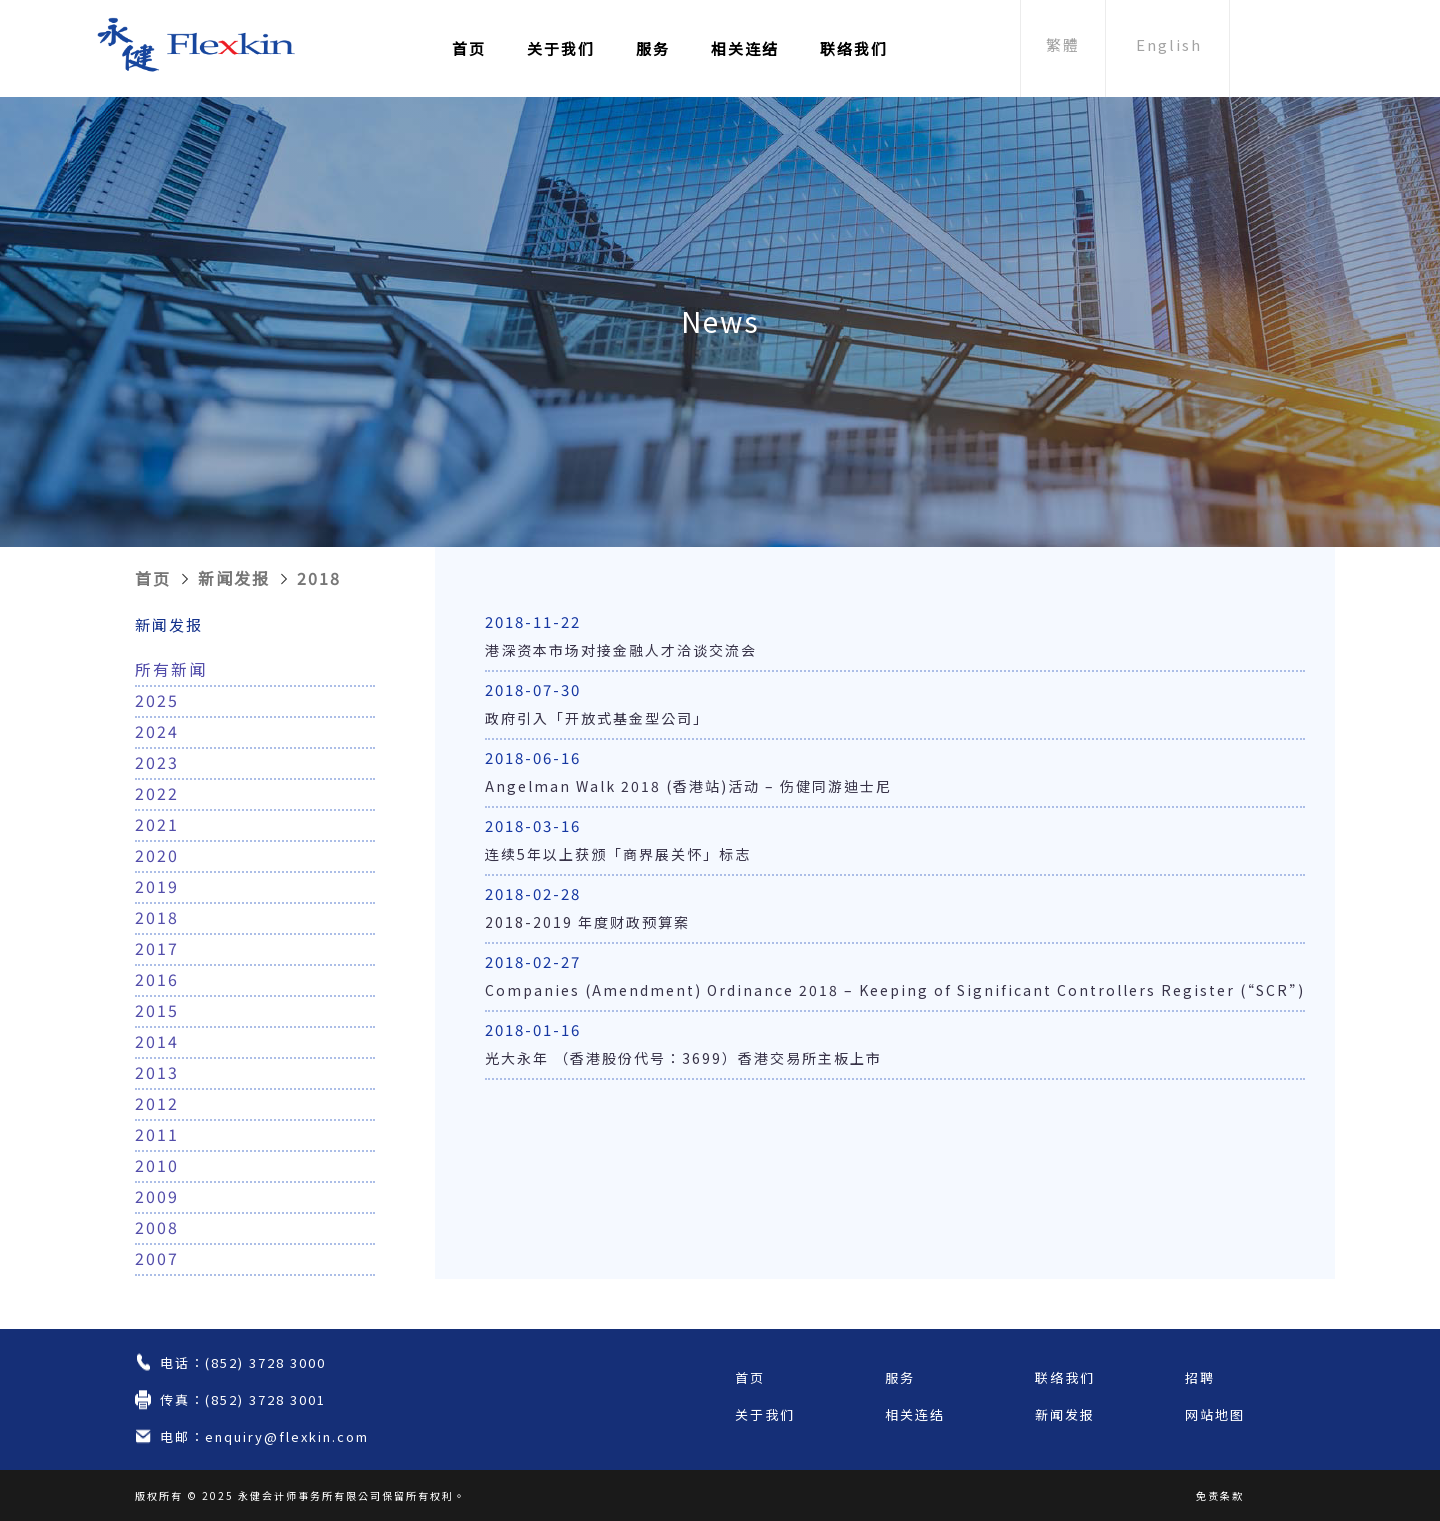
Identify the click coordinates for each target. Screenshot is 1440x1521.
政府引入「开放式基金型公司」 (597, 718)
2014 (157, 1041)
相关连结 (745, 48)
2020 (157, 855)
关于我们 (561, 48)
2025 (157, 700)
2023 (157, 762)
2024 (157, 731)
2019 (157, 886)
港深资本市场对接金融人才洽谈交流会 (621, 650)
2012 (157, 1103)
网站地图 (1215, 1414)
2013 (157, 1072)
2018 (319, 578)
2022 (157, 793)
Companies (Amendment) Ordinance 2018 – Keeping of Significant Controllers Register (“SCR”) (895, 990)
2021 (157, 824)
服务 (653, 48)
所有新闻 (171, 669)
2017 (157, 948)
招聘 (1200, 1377)
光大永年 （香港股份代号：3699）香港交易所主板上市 (683, 1058)
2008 (157, 1227)
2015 (157, 1010)
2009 (157, 1196)
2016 (157, 979)
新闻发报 (234, 578)
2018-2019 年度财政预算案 (587, 922)
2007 (157, 1258)
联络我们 (854, 48)
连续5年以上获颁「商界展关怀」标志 (618, 854)
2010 (157, 1165)
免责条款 (1220, 1495)
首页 (469, 48)
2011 (157, 1134)
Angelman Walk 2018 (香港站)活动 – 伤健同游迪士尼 (688, 786)
